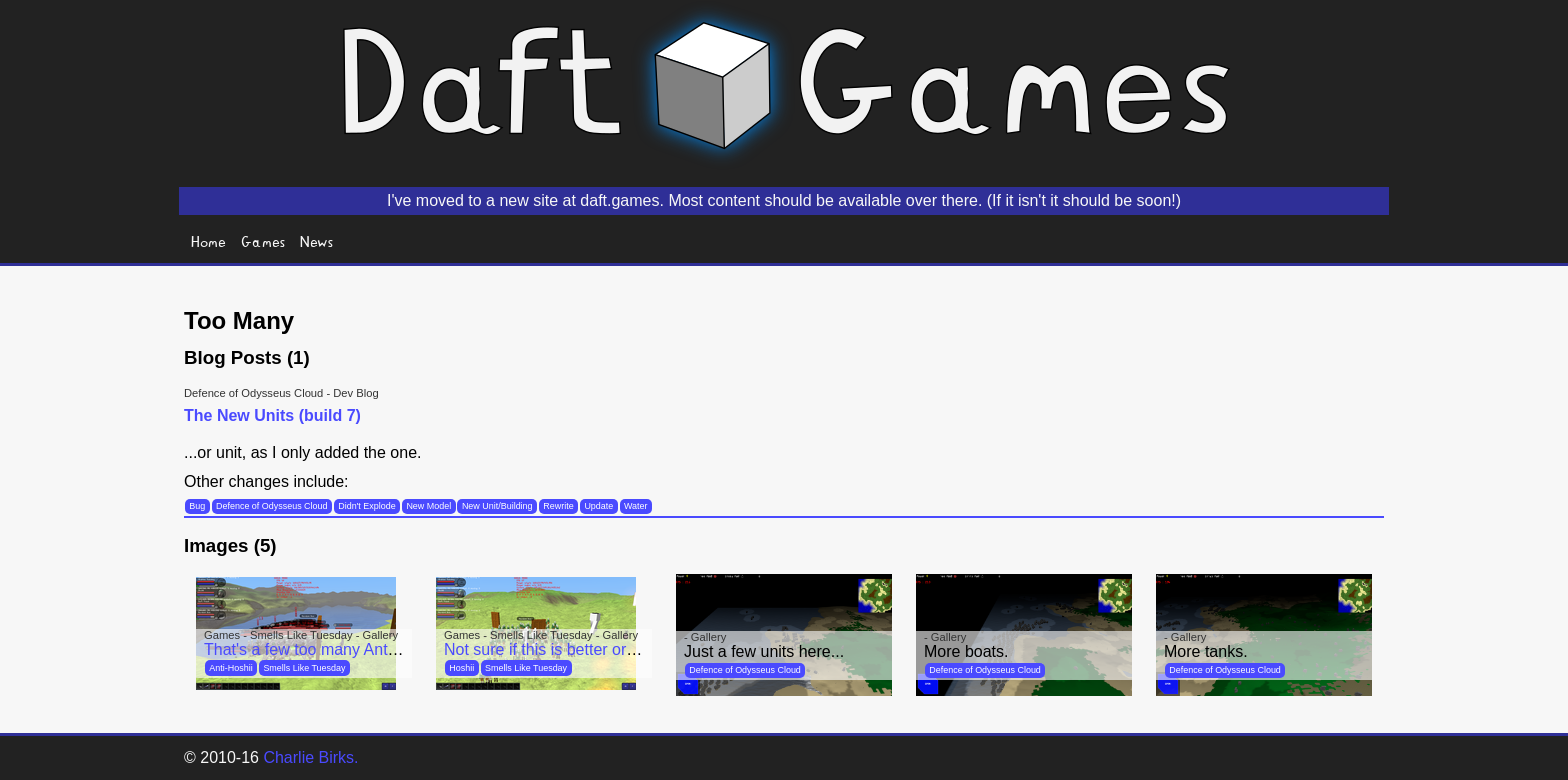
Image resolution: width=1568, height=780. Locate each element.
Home (208, 240)
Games (263, 240)
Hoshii (461, 668)
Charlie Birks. (310, 757)
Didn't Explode (366, 506)
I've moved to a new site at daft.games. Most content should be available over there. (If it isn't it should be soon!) (784, 200)
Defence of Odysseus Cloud (271, 506)
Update (598, 506)
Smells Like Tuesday (304, 668)
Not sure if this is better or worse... (565, 649)
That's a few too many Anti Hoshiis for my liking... (377, 649)
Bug (197, 506)
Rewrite (558, 506)
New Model (428, 506)
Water (636, 506)
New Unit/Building (497, 506)
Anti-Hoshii (230, 668)
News (317, 240)
